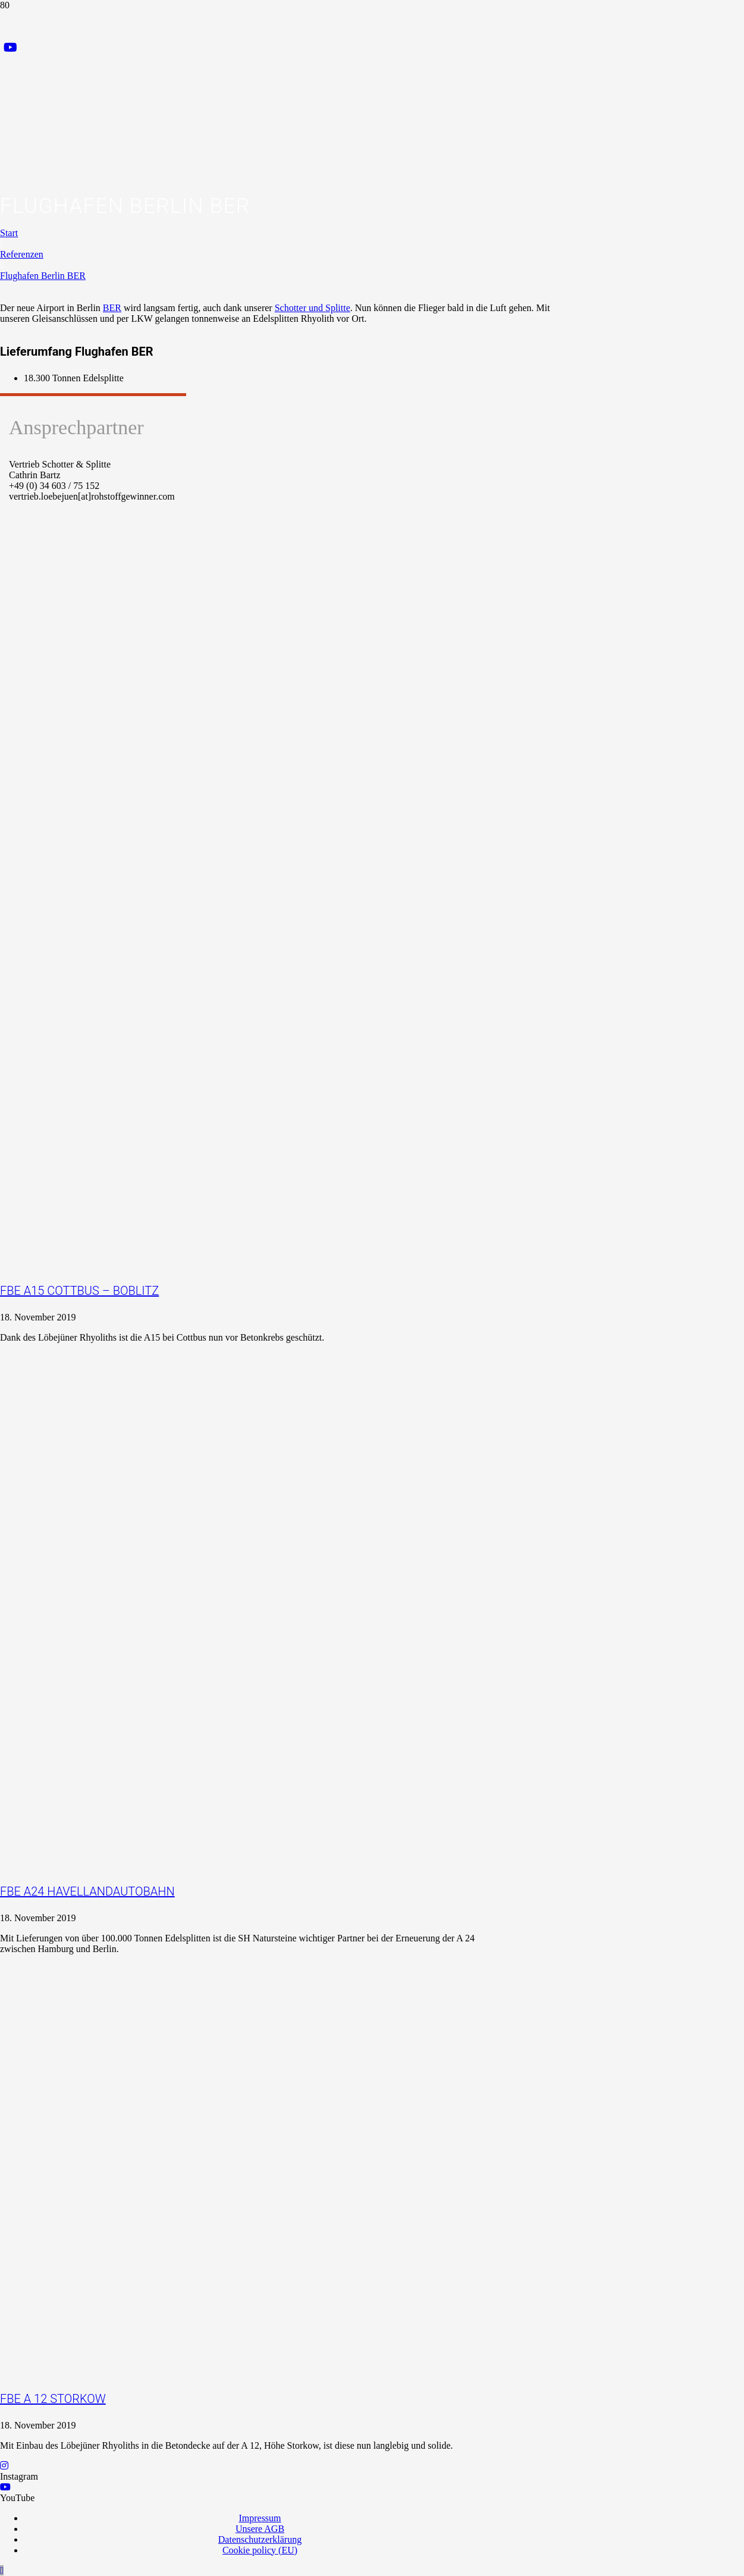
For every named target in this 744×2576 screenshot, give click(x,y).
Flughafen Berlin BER (43, 276)
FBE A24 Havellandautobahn (87, 1891)
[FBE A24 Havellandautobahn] (304, 1755)
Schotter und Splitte (312, 308)
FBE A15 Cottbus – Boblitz (79, 1291)
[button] (2, 2570)
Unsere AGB (260, 2529)
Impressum (259, 2518)
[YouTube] (10, 47)
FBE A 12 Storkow (53, 2399)
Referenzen (21, 254)
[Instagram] (4, 2466)
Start (9, 233)
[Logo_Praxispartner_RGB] (236, 218)
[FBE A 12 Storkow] (267, 2262)
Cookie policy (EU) (259, 2550)
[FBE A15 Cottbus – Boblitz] (267, 1155)
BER (112, 308)
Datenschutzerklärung (260, 2539)
